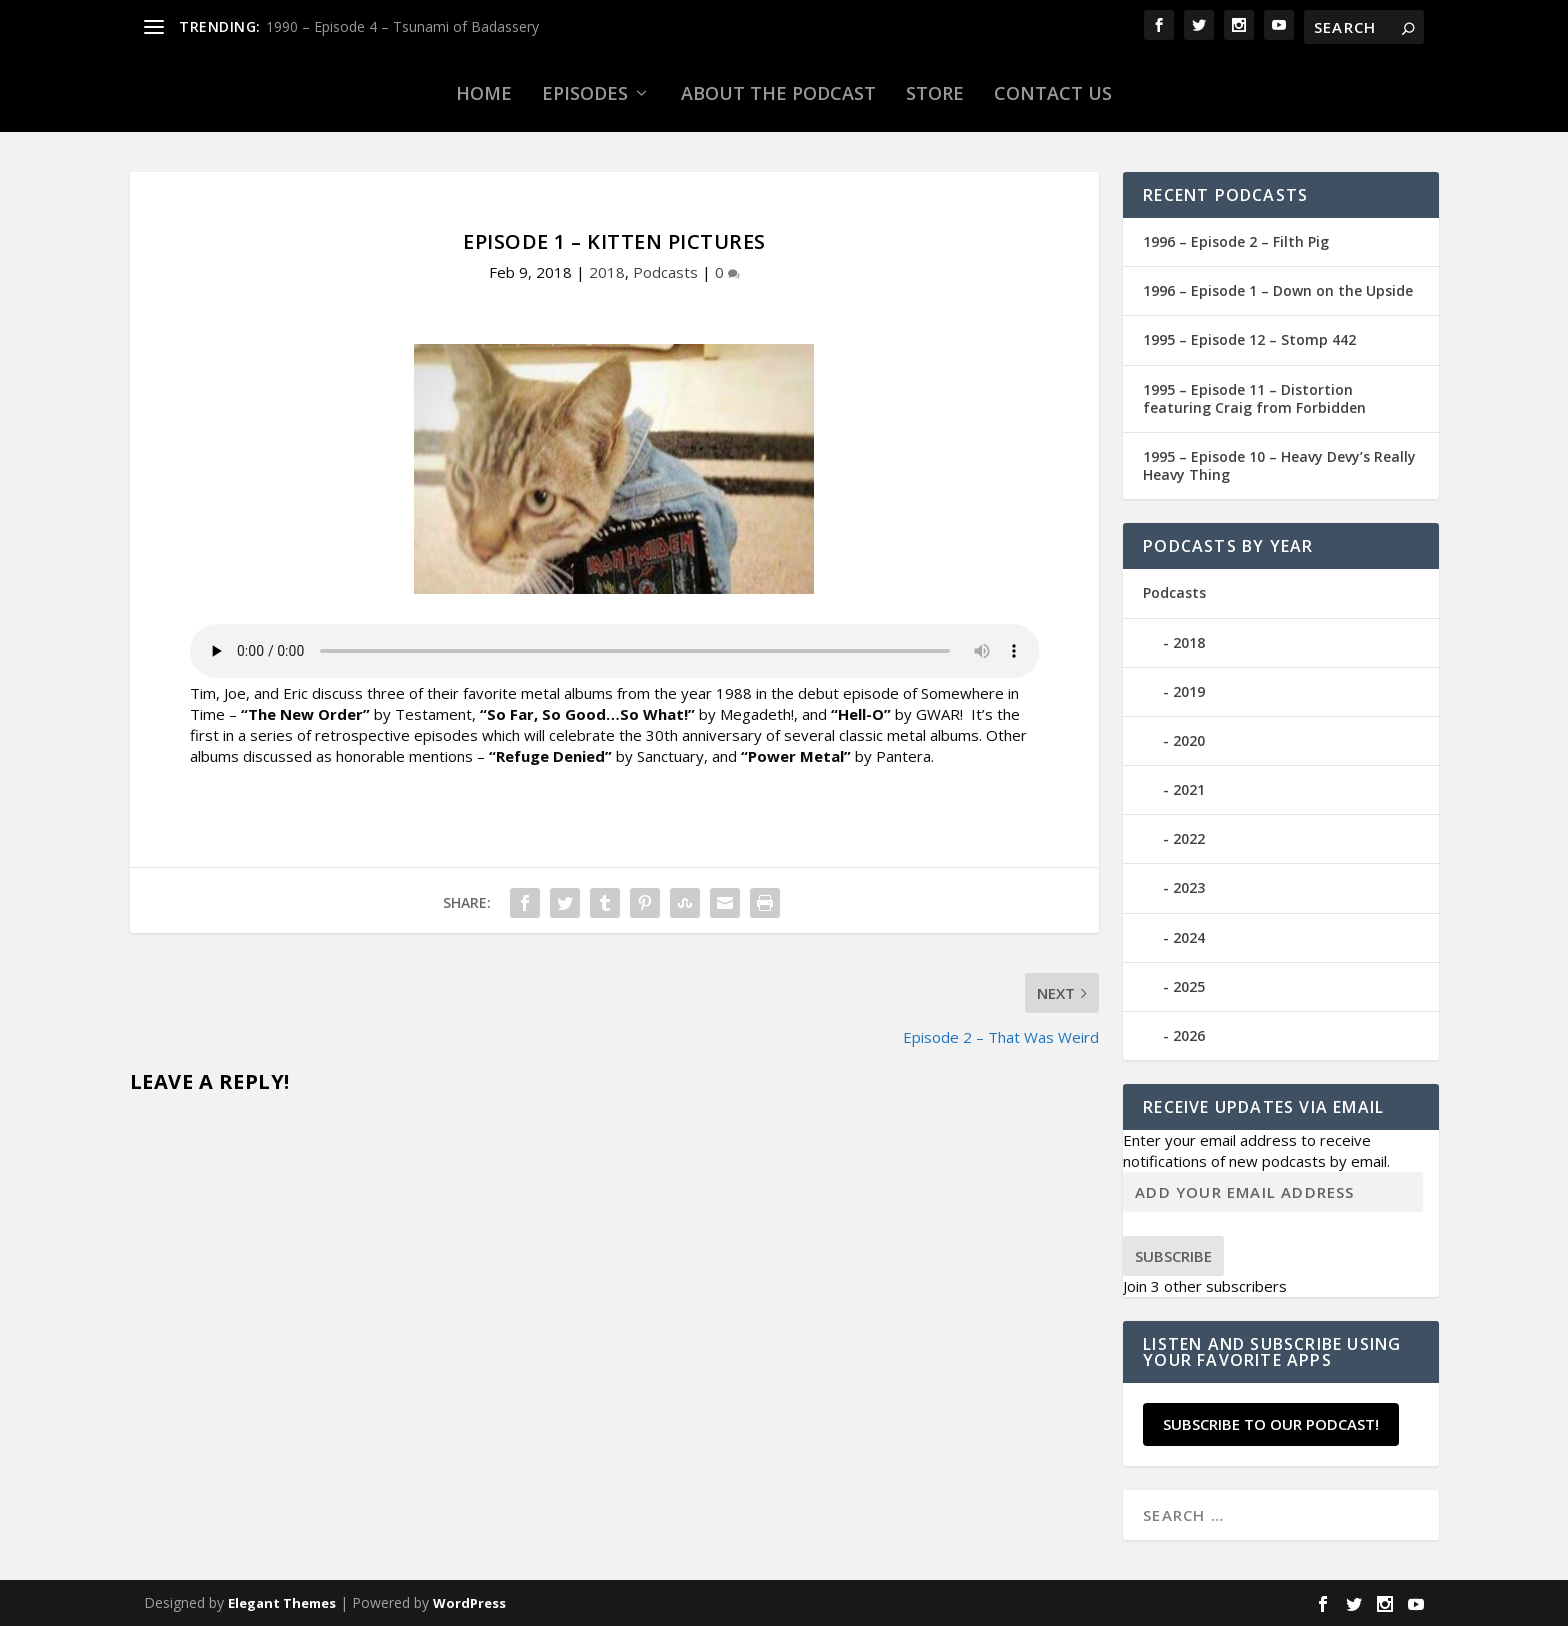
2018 (607, 272)
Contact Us (1053, 93)
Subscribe (1173, 1256)
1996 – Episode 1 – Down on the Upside (1278, 290)
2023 (1189, 887)
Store (935, 93)
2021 (1189, 789)
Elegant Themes (282, 1603)
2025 (1189, 986)
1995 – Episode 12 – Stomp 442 (1249, 339)
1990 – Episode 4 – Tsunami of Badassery (402, 26)
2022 (1189, 838)
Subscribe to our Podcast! (1271, 1424)
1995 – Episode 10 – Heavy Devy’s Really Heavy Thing (1279, 465)
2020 (1189, 740)
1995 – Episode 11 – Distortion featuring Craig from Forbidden (1254, 398)
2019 (1189, 691)
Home (484, 93)
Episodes (585, 93)
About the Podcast (778, 93)
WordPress (469, 1603)
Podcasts (665, 272)
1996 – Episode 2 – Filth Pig (1236, 241)
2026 (1189, 1035)
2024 (1189, 937)
